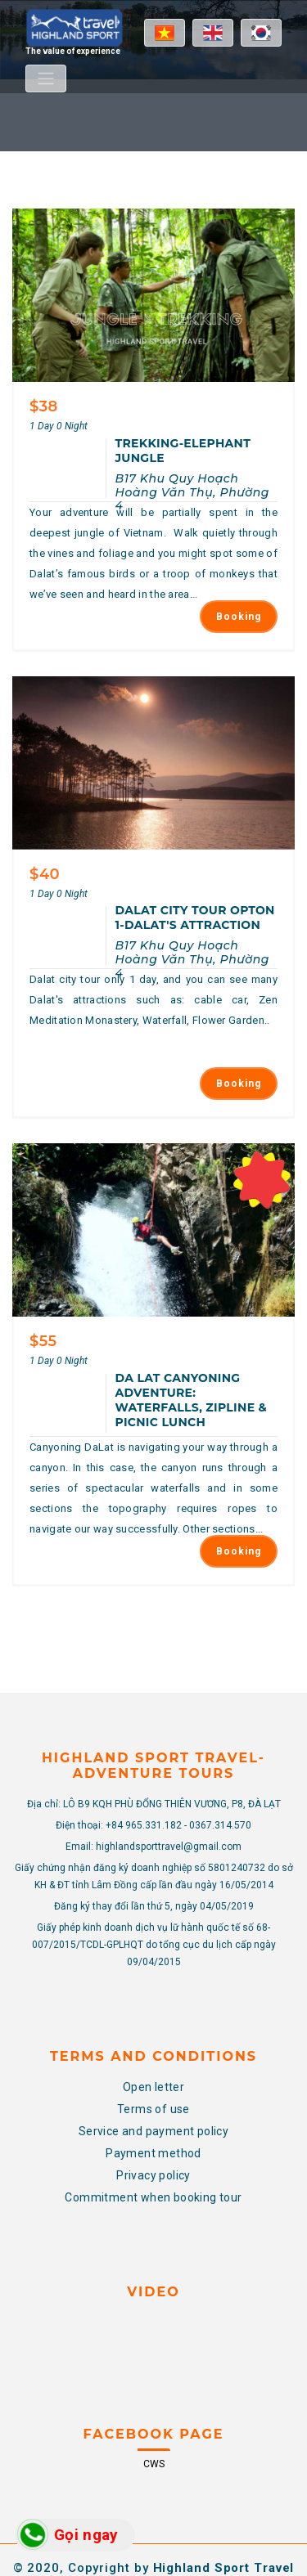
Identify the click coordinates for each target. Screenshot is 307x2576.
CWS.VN (180, 2482)
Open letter (153, 1979)
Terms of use (153, 2001)
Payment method (153, 2045)
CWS (154, 2357)
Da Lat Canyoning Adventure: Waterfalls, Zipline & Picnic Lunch (191, 1292)
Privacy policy (153, 2067)
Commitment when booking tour (153, 2089)
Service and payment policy (153, 2023)
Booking (238, 580)
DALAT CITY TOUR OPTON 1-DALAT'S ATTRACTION (195, 846)
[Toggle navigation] (45, 78)
